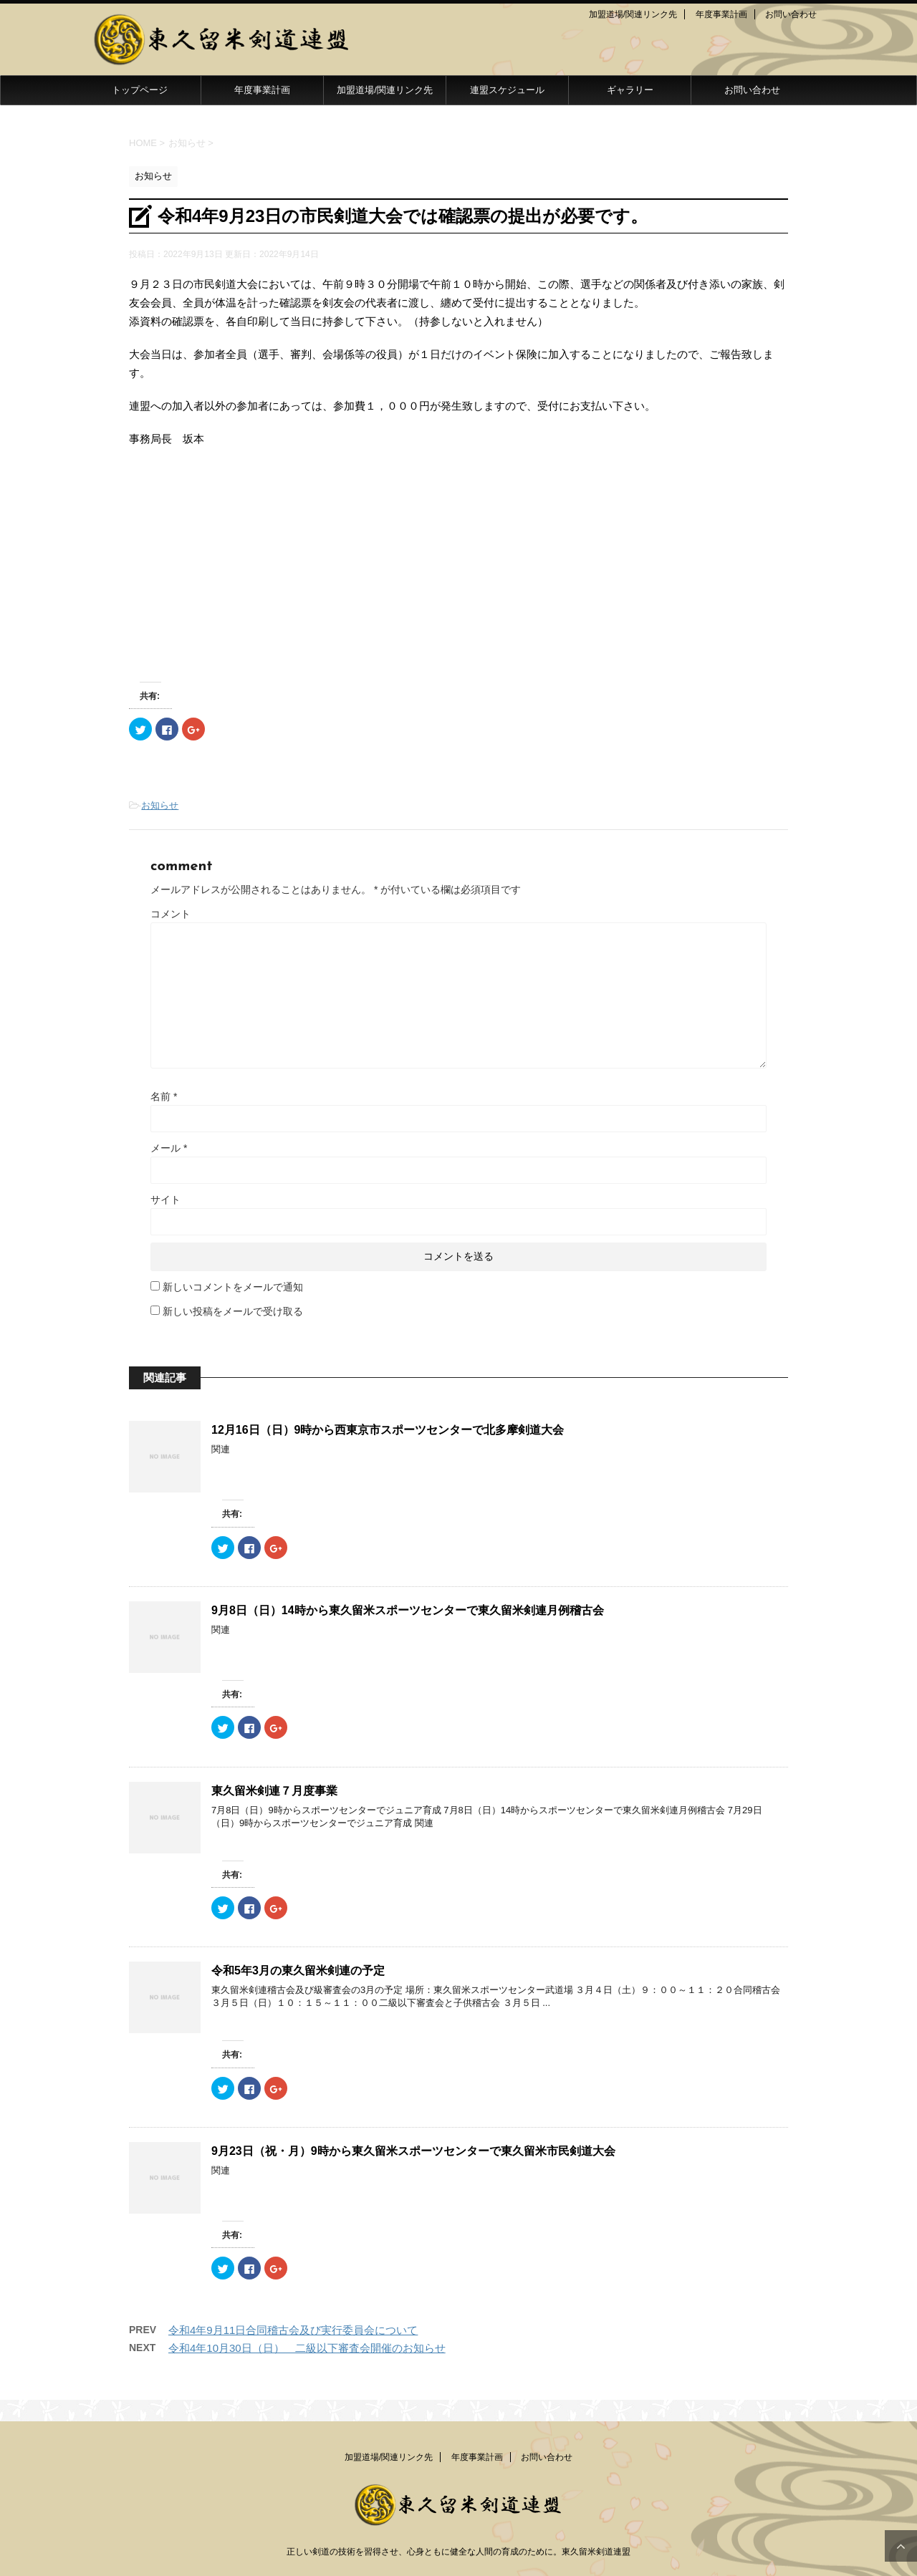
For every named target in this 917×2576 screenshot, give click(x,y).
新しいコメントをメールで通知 (233, 1287)
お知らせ (159, 805)
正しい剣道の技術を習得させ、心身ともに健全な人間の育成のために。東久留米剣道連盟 (458, 2552)
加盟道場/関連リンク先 (633, 14)
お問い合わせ (791, 14)
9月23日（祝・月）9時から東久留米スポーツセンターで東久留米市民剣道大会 (413, 2151)
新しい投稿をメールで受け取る (233, 1311)
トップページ (140, 90)
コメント (170, 914)
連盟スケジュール (507, 90)
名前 (163, 1096)
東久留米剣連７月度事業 (274, 1791)
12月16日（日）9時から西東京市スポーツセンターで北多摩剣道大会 (388, 1430)
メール (168, 1148)
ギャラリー (630, 90)
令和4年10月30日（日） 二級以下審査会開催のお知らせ (307, 2348)
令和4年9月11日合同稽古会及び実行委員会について (293, 2330)
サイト (165, 1199)
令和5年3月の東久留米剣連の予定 (298, 1970)
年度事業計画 (721, 14)
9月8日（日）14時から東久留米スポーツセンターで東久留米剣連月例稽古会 (407, 1610)
